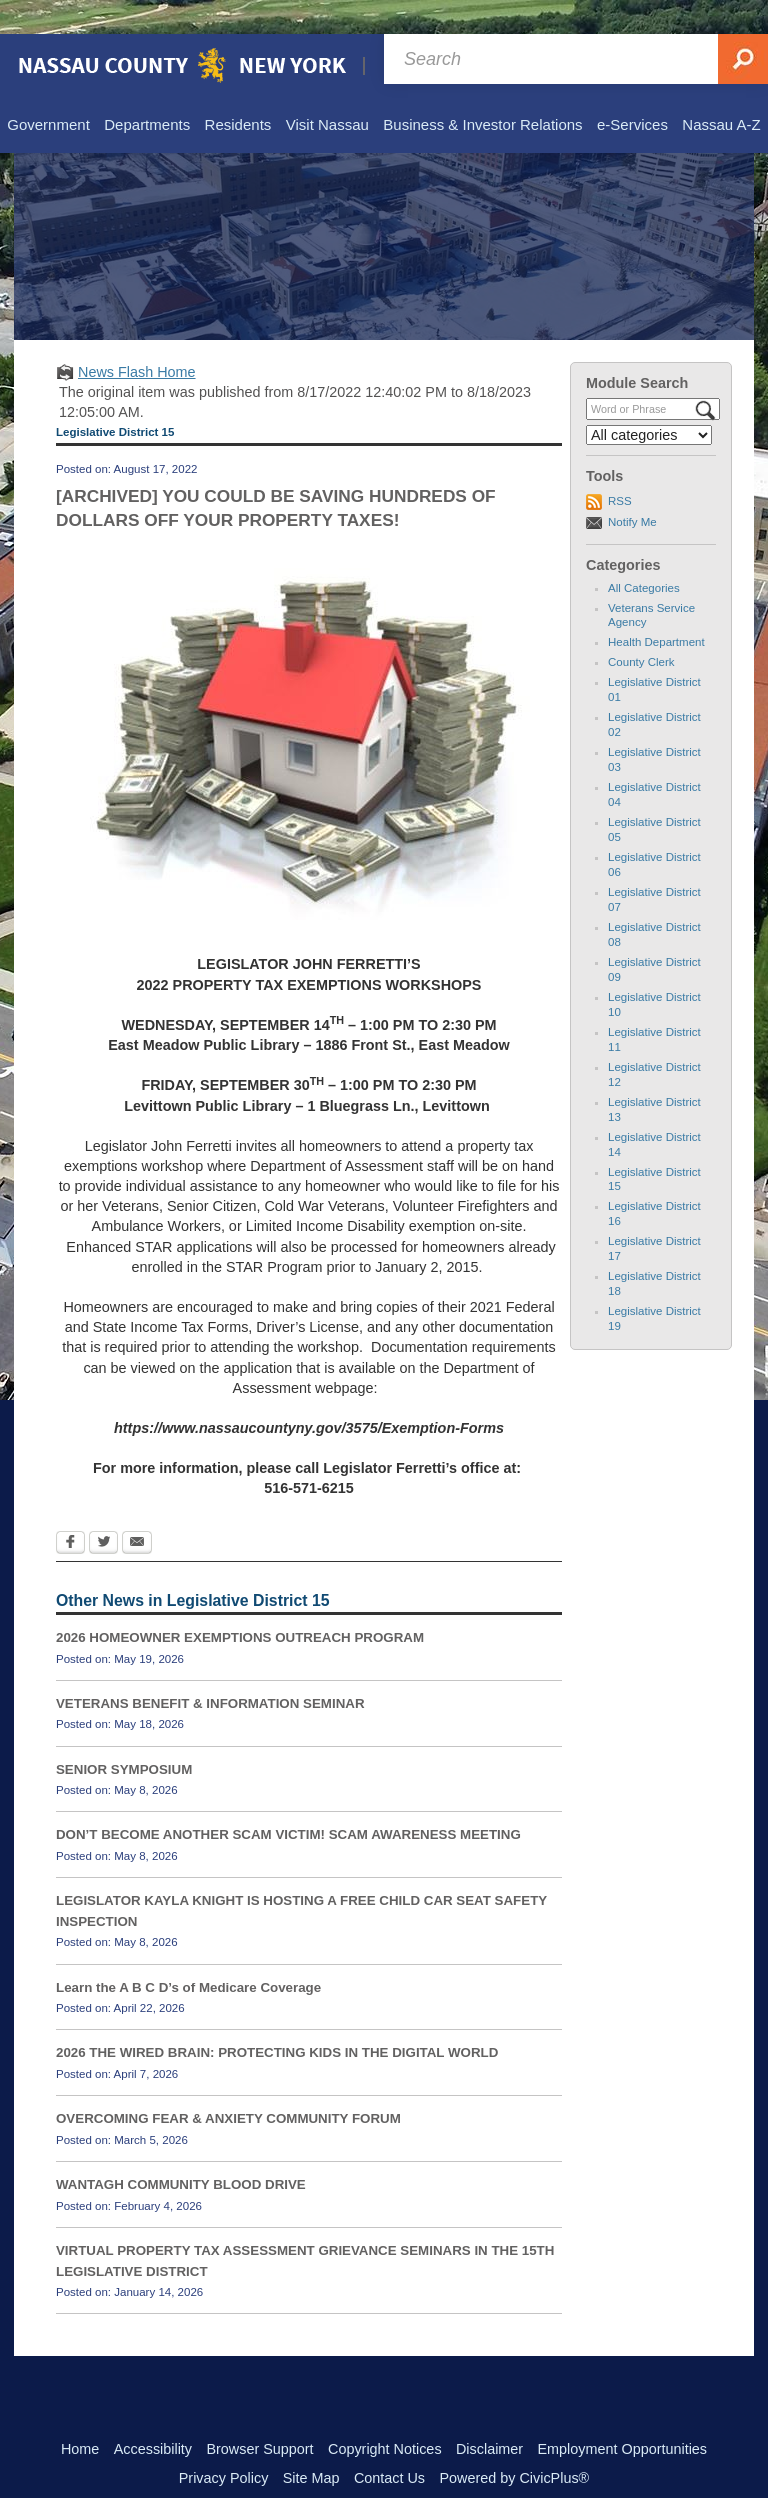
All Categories (644, 554)
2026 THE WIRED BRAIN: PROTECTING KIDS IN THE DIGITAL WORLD (277, 2018)
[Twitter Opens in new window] (103, 1510)
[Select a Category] (649, 401)
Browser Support (259, 2415)
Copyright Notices (385, 2415)
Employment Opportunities (623, 2415)
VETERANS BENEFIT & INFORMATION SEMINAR (210, 1669)
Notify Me (632, 488)
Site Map (311, 2444)
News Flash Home (137, 338)
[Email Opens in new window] (137, 1510)
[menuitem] (47, 92)
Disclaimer (489, 2415)
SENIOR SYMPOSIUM (124, 1735)
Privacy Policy (224, 2444)
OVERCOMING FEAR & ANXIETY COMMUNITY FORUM (228, 2084)
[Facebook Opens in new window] (70, 1510)
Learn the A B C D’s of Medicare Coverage (188, 1953)
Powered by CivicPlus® (514, 2444)
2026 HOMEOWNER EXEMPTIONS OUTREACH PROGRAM (240, 1603)
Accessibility (153, 2415)
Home (80, 2415)
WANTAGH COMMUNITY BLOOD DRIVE (181, 2150)
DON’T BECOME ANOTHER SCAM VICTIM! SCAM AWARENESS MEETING (288, 1800)
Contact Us (389, 2444)
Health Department (656, 608)
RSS (620, 467)
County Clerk (641, 628)
